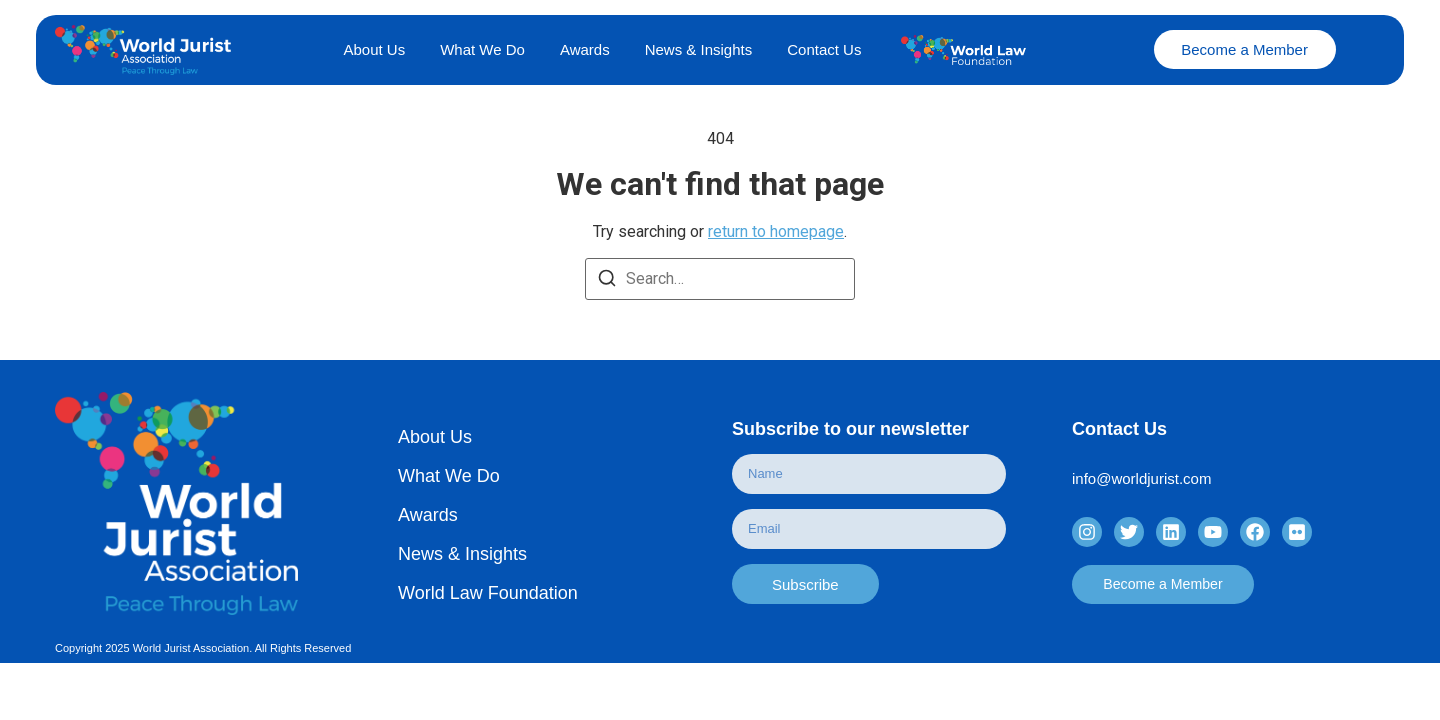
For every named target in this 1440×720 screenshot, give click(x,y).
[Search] (607, 279)
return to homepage (776, 231)
